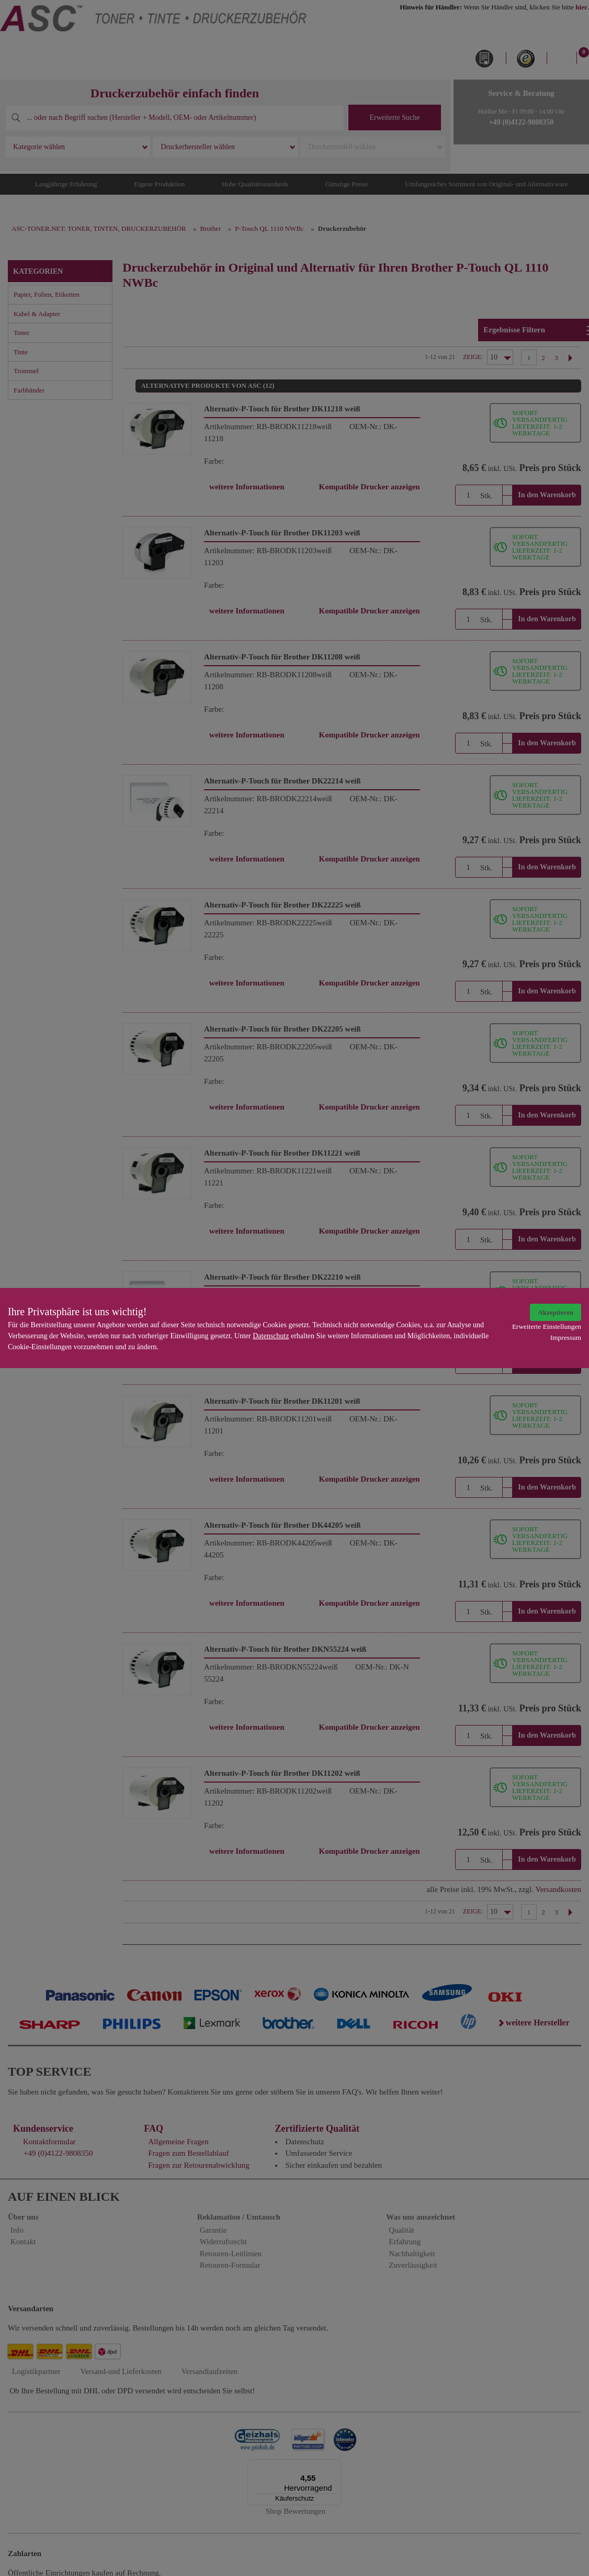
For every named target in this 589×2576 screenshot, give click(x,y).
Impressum (565, 1337)
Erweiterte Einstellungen (546, 1326)
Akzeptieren (555, 1312)
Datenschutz (271, 1336)
